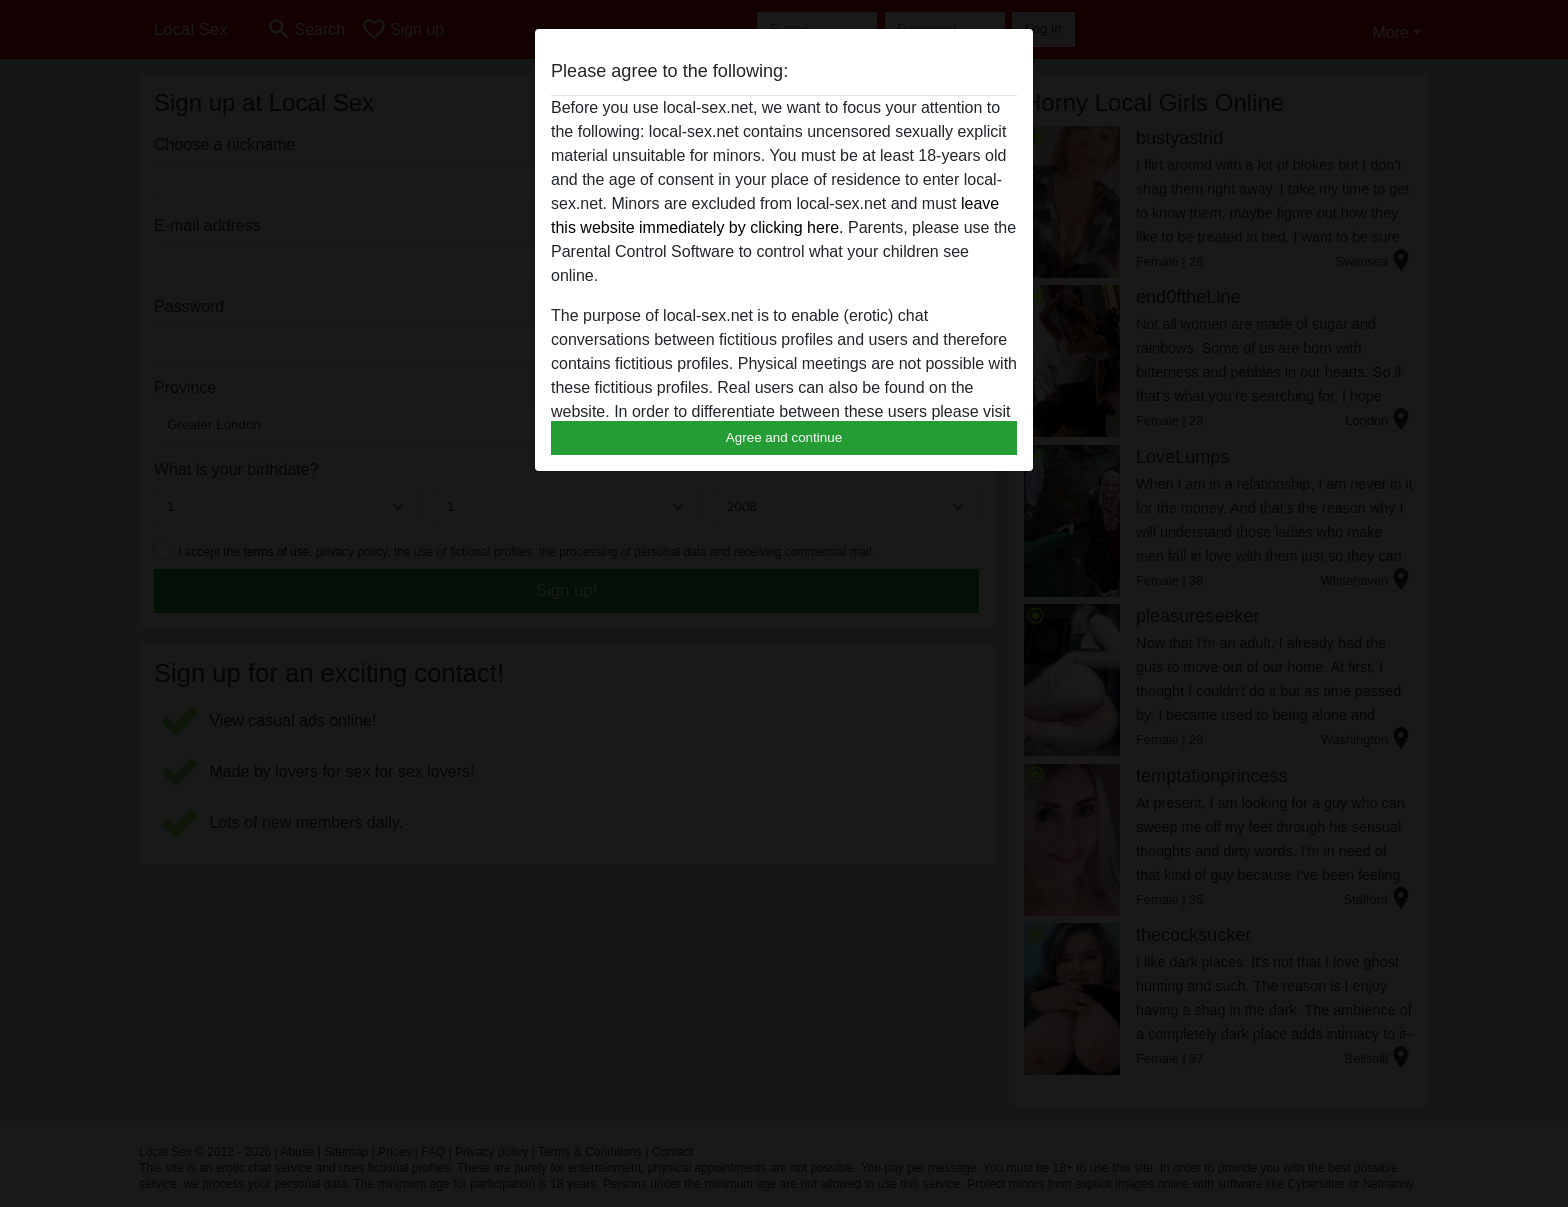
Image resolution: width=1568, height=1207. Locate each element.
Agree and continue (784, 437)
